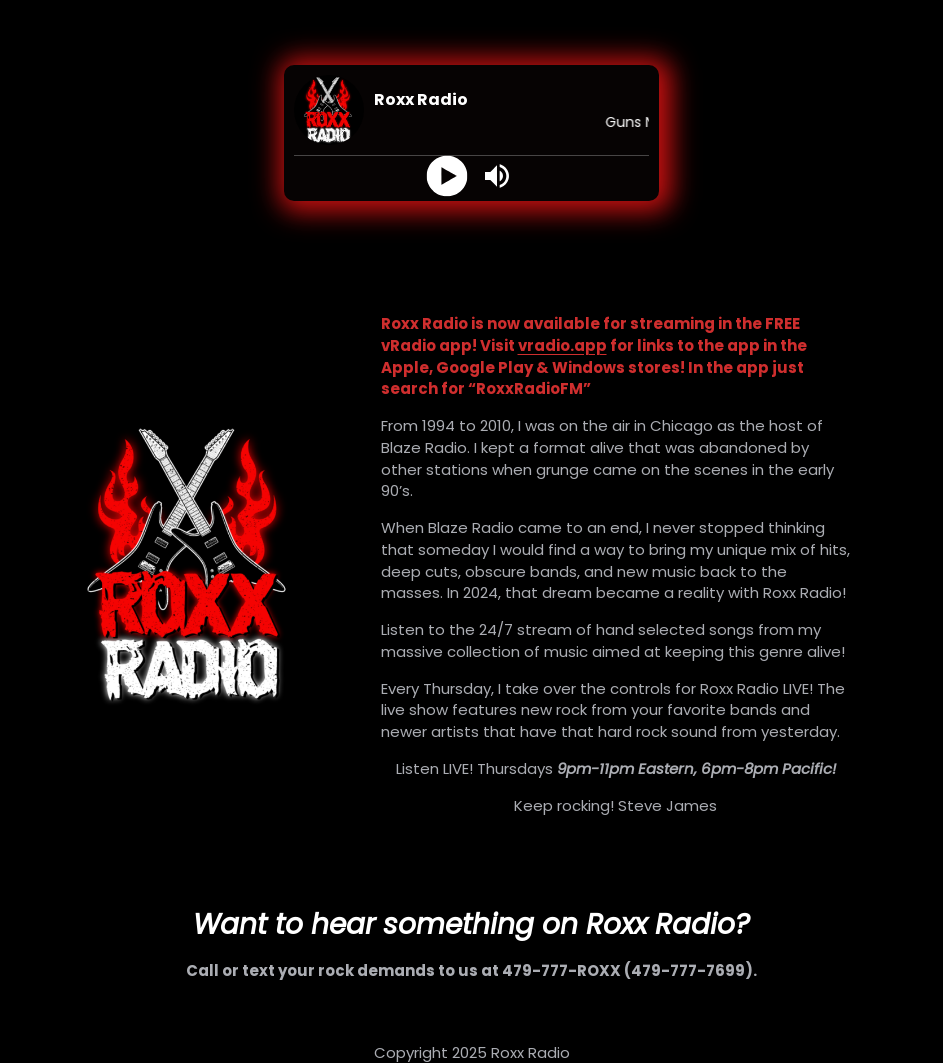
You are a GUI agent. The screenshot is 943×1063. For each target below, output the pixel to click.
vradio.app (562, 345)
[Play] (446, 176)
